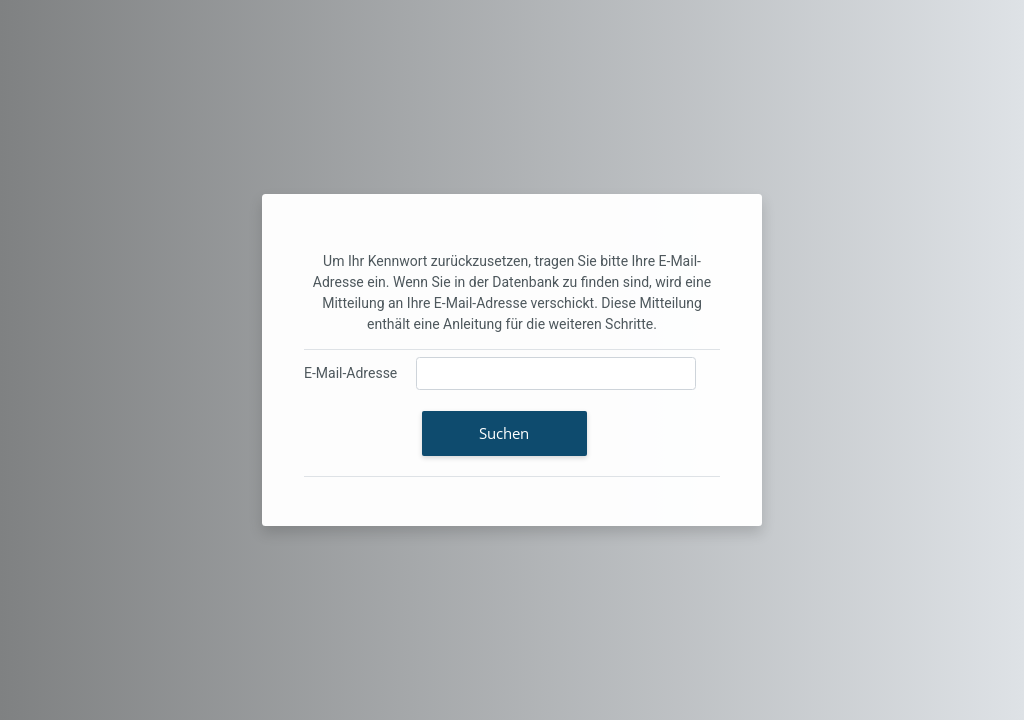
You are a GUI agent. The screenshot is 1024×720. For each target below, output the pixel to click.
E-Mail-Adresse (350, 373)
